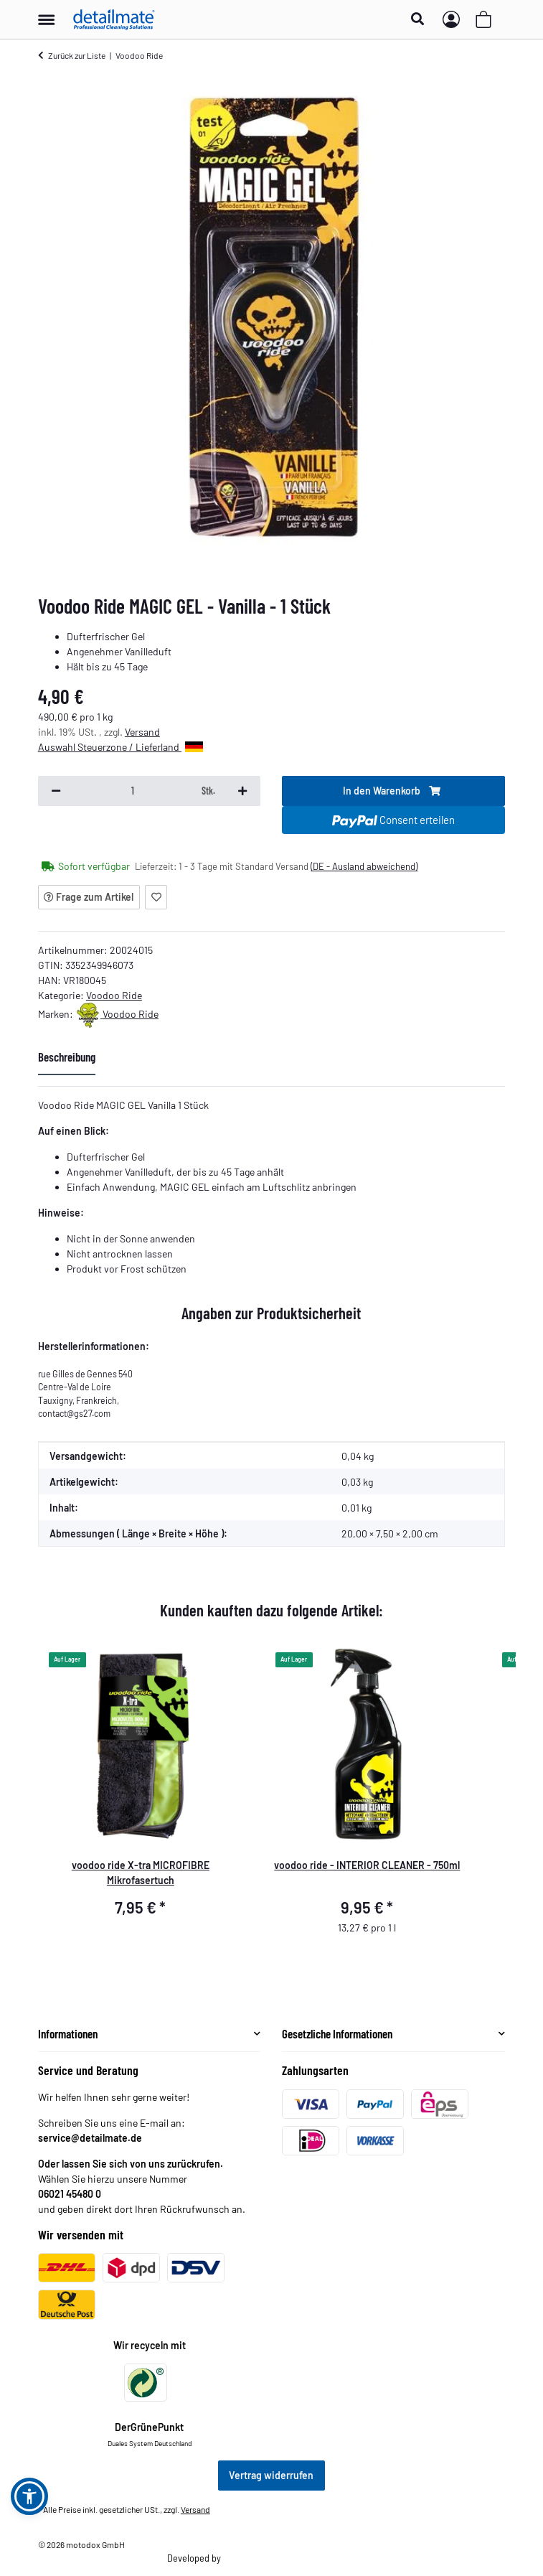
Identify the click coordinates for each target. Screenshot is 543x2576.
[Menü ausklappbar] (46, 12)
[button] (421, 19)
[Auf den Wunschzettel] (156, 897)
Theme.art (241, 2558)
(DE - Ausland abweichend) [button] (364, 866)
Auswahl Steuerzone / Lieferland (120, 747)
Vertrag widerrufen (271, 2475)
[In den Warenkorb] (393, 791)
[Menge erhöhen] (242, 791)
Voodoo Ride (114, 995)
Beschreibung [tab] (66, 1056)
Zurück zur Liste (76, 55)
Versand (142, 732)
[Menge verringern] (56, 791)
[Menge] (132, 791)
